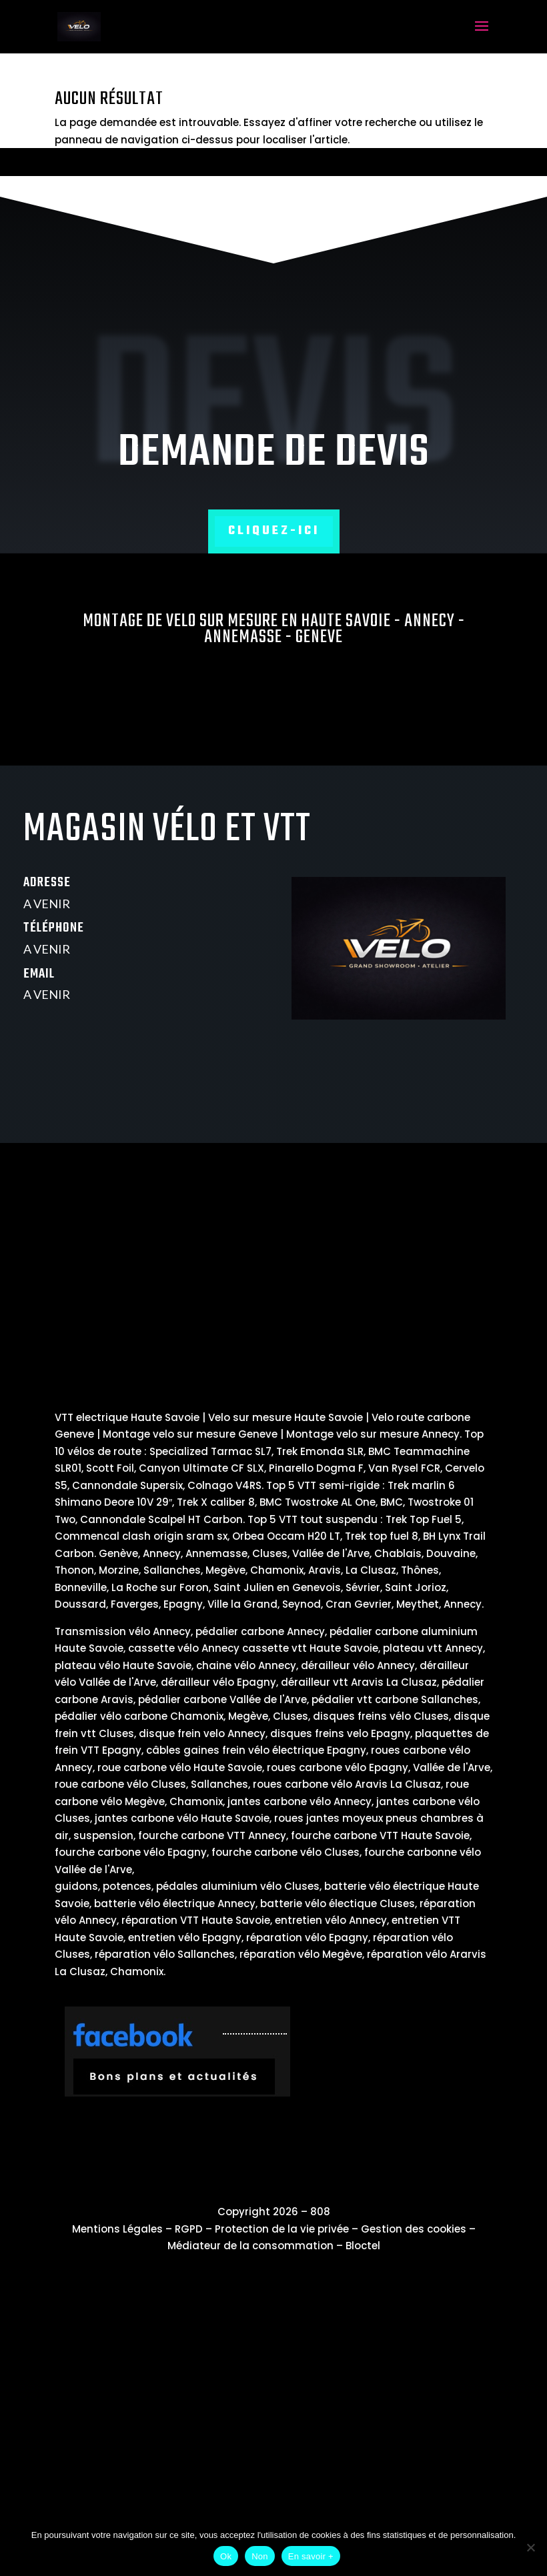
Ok (225, 2556)
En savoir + (311, 2556)
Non (259, 2556)
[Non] (530, 2547)
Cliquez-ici (274, 531)
